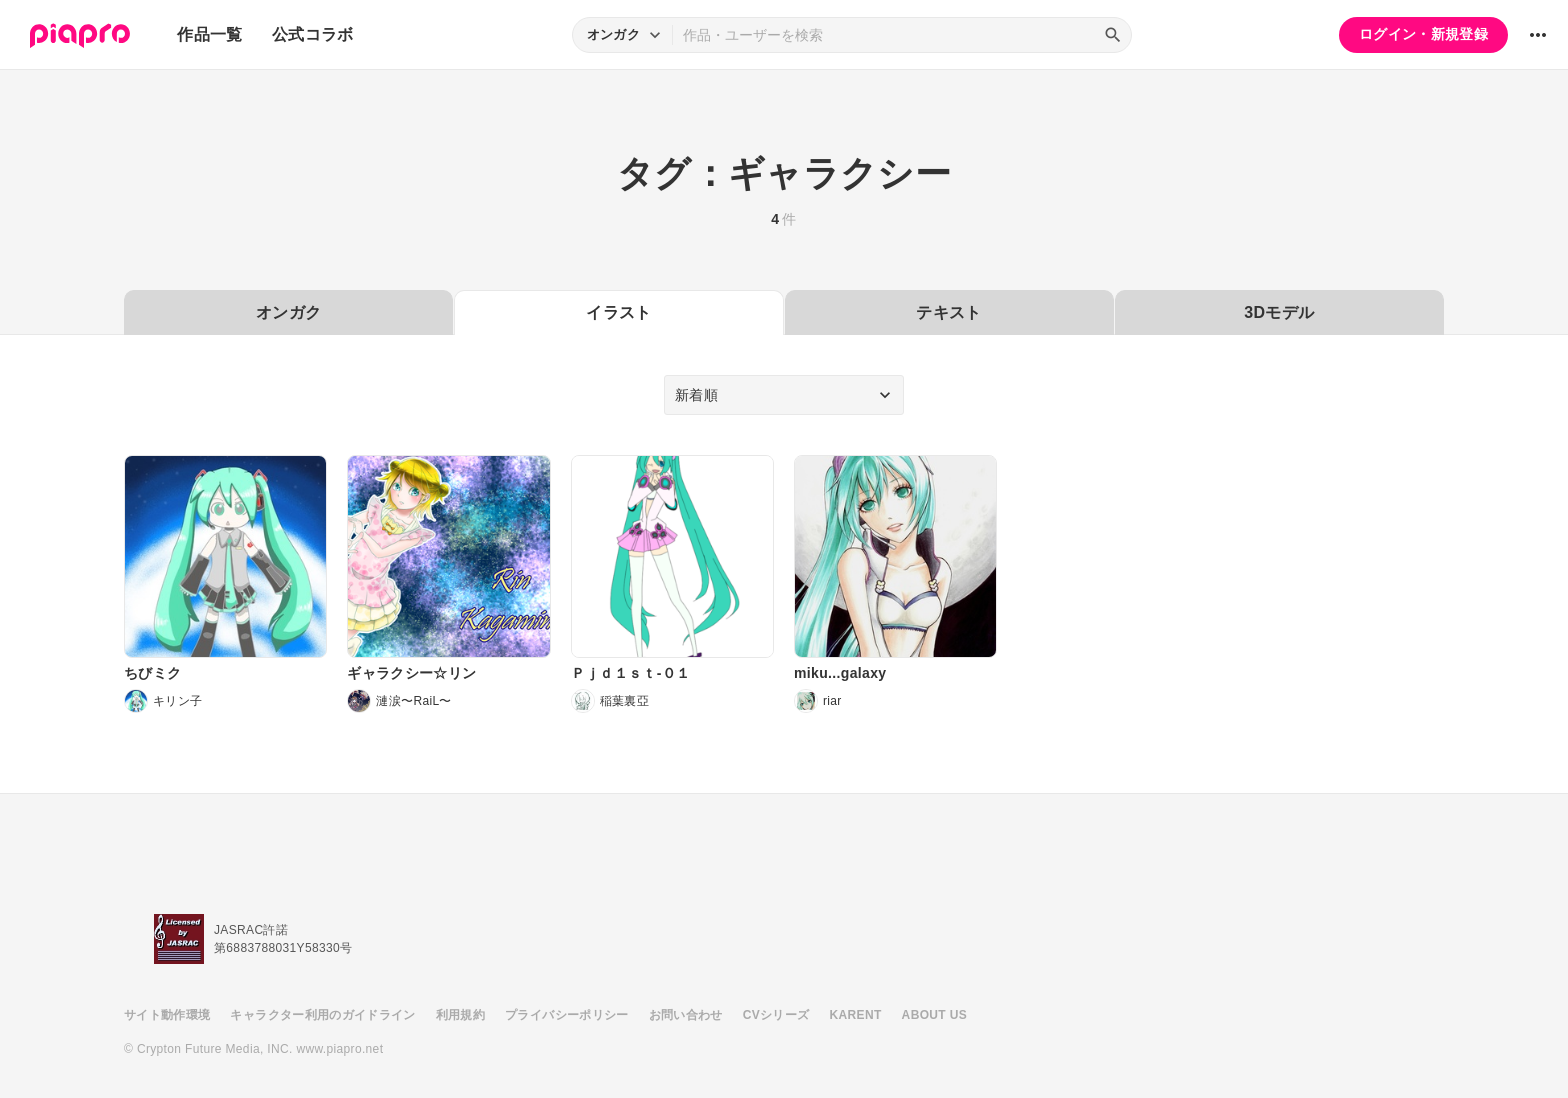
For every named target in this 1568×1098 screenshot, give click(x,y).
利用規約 (460, 1015)
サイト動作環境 (167, 1015)
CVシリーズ (776, 1015)
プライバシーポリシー (567, 1015)
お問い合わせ (686, 1015)
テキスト (948, 312)
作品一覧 (209, 34)
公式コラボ (313, 34)
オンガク (288, 312)
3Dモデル (1279, 312)
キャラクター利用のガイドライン (322, 1015)
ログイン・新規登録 (1423, 34)
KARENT (856, 1015)
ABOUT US (934, 1015)
